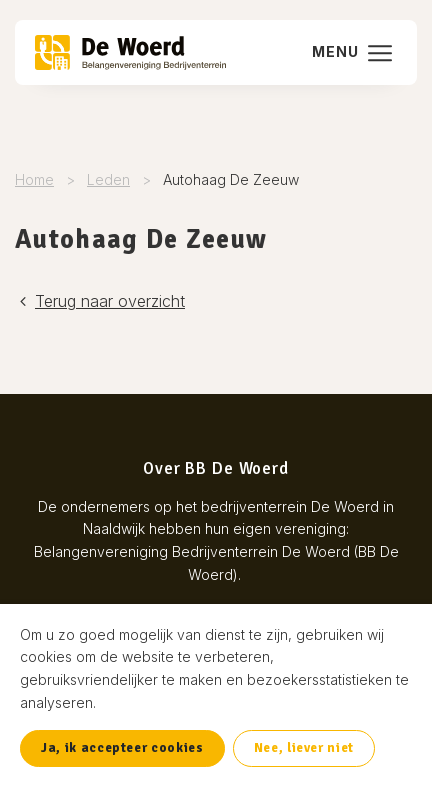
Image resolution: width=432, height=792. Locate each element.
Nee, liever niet (304, 748)
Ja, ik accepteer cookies (122, 748)
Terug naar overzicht (100, 301)
